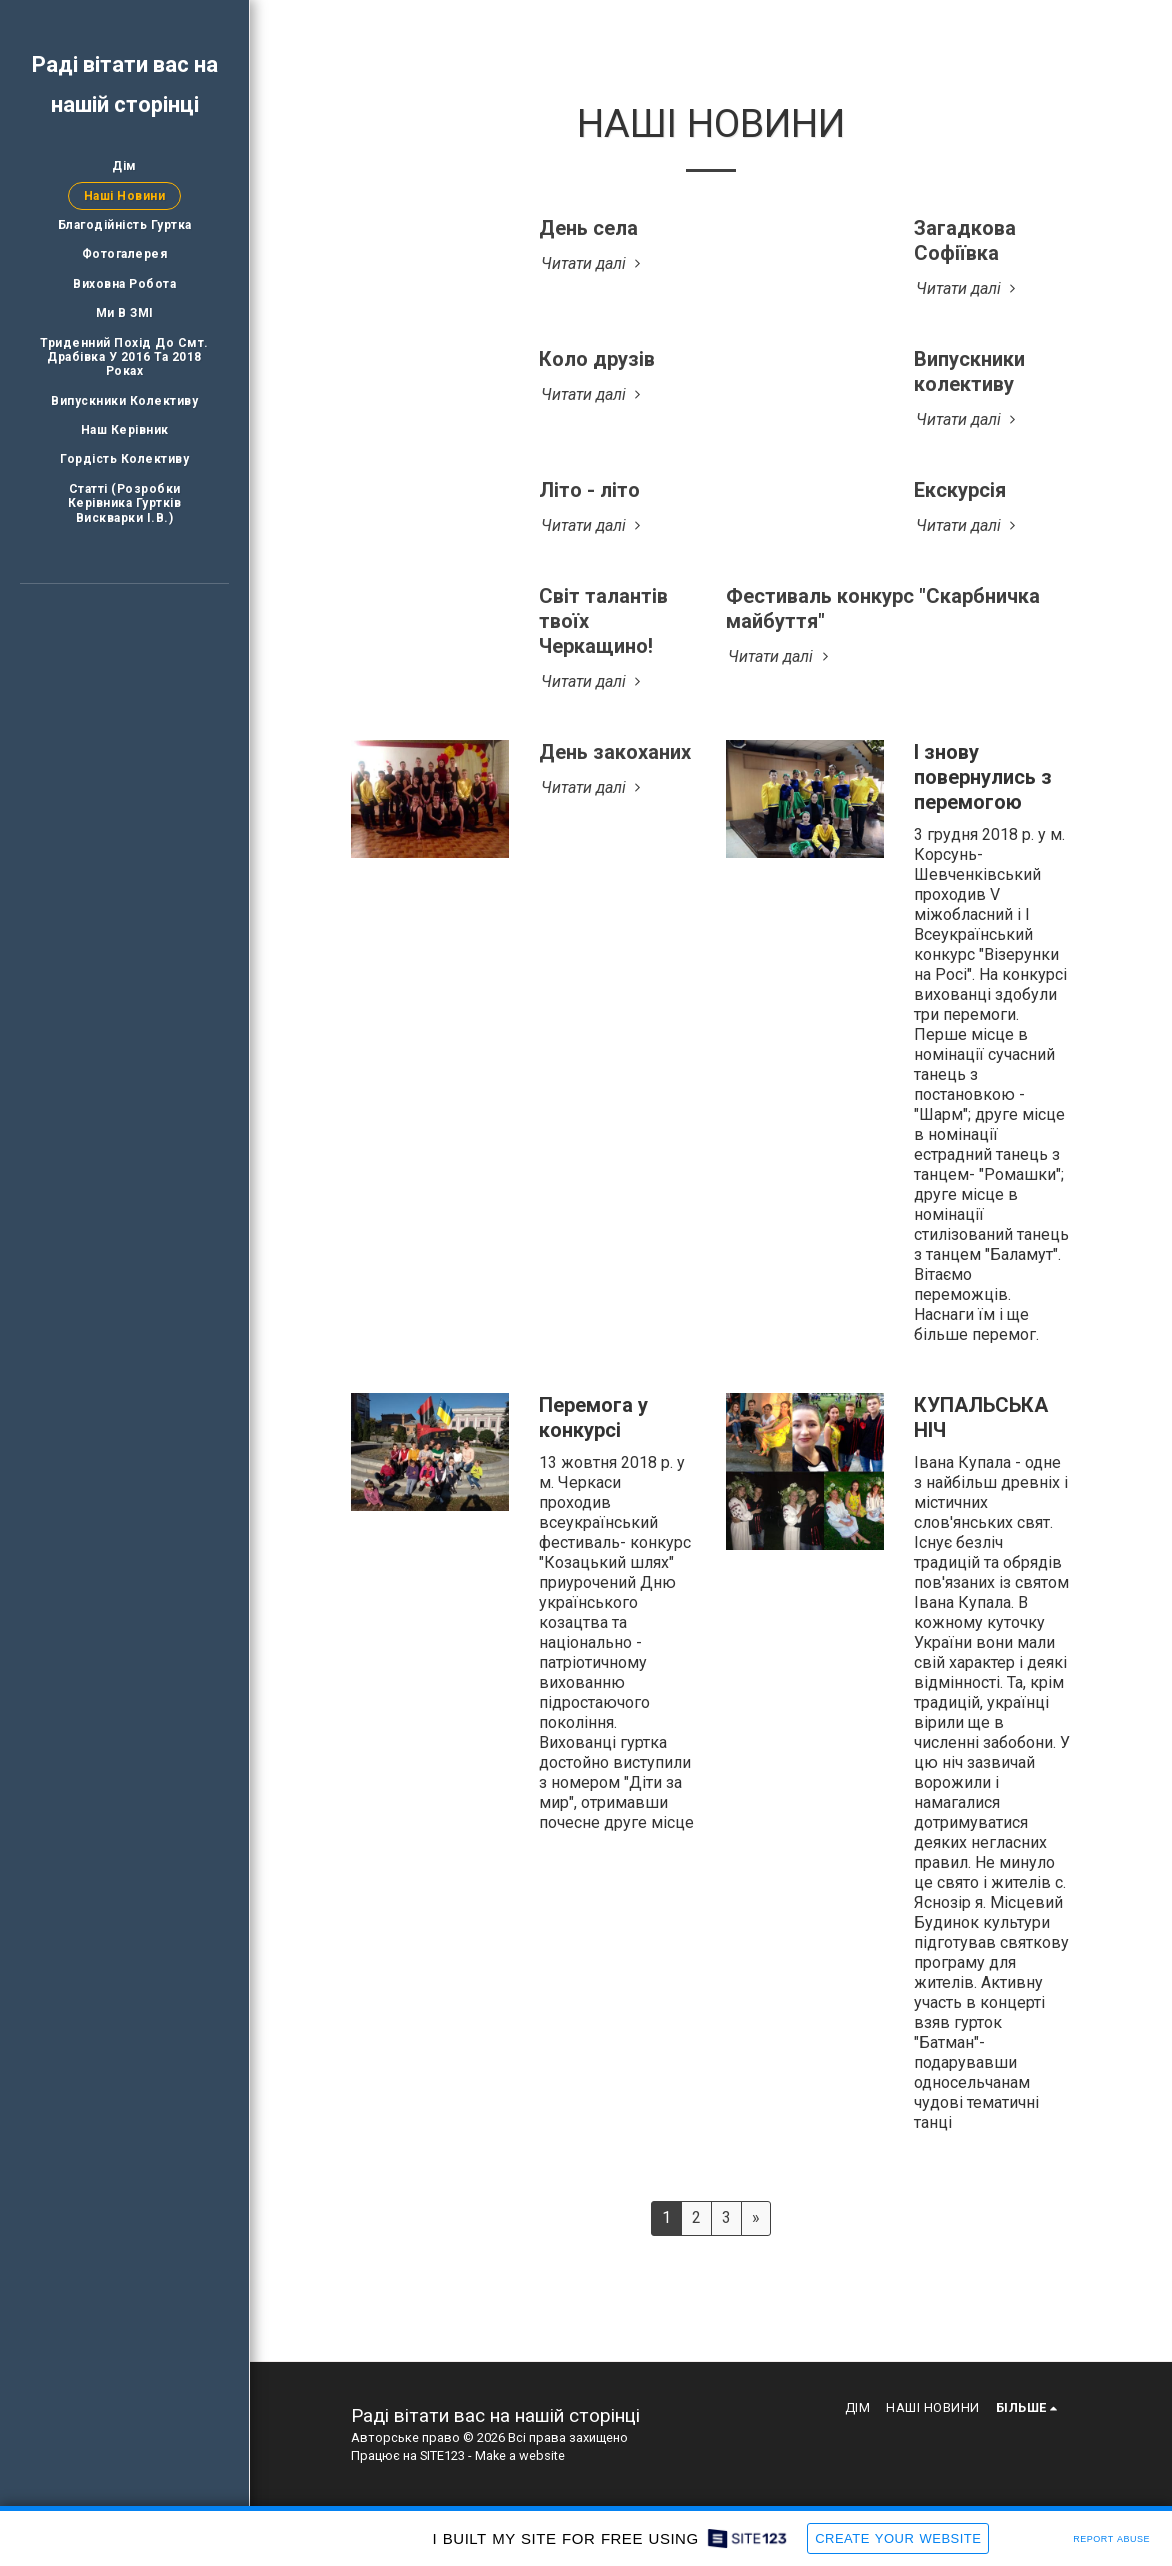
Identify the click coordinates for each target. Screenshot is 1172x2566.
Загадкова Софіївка (965, 240)
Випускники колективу (969, 371)
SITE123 (442, 2455)
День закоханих (615, 752)
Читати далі (593, 263)
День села (588, 228)
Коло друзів (597, 359)
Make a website (520, 2455)
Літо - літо (589, 490)
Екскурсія (960, 490)
